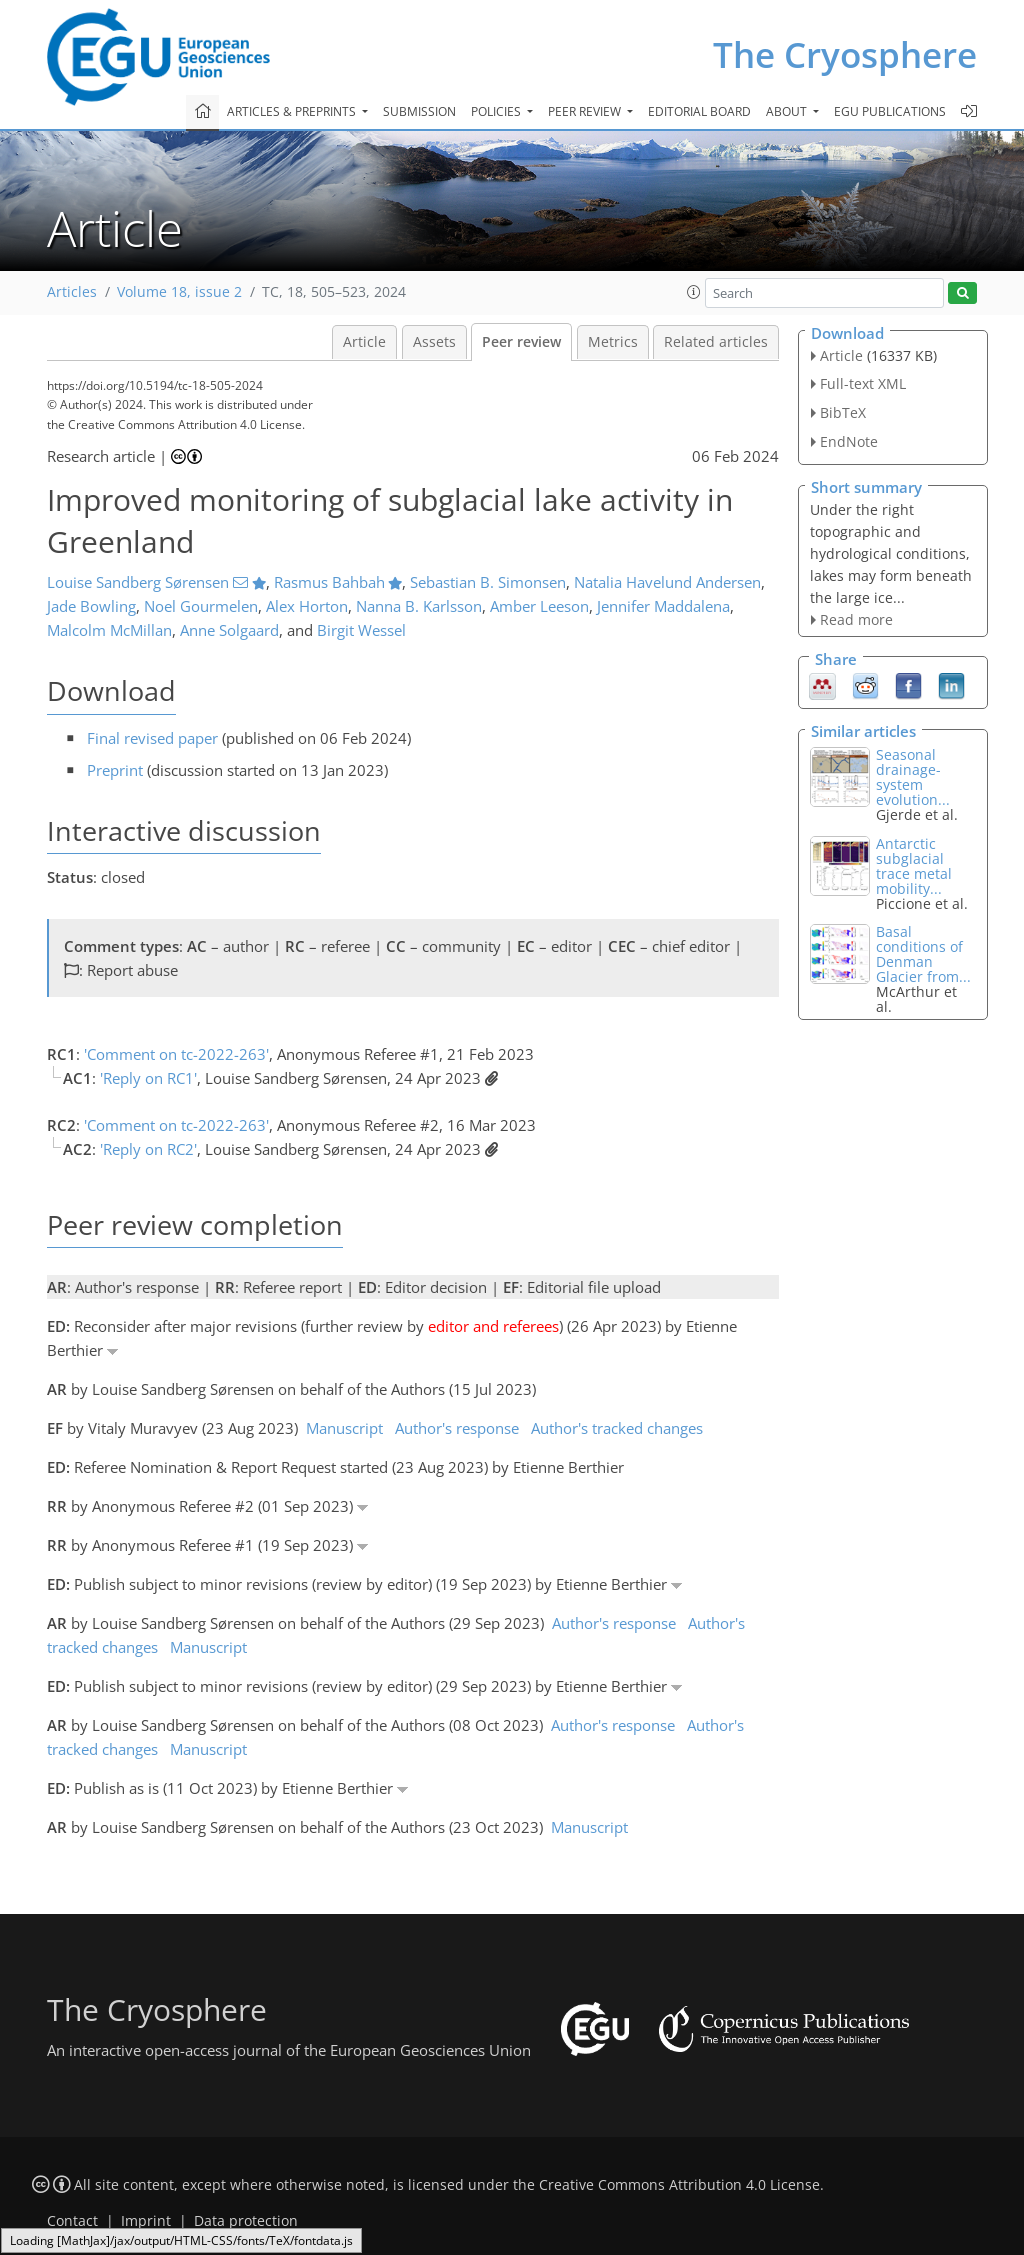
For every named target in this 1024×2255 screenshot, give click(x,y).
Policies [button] (497, 111)
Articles (72, 292)
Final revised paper (152, 738)
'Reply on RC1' (148, 1078)
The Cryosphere (845, 54)
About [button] (788, 111)
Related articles (716, 342)
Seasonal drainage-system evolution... (913, 777)
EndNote (849, 441)
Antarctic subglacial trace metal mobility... (914, 866)
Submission (419, 111)
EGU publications (890, 111)
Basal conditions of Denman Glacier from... (923, 954)
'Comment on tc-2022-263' (176, 1054)
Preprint (115, 770)
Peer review (521, 342)
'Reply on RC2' (148, 1149)
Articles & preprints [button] (293, 111)
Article (364, 342)
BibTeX (843, 412)
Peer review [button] (586, 111)
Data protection (246, 2221)
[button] (694, 292)
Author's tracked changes (617, 1428)
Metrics (613, 342)
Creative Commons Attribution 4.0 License (679, 2185)
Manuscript (344, 1428)
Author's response (457, 1428)
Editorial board (699, 111)
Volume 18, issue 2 (179, 292)
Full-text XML (863, 383)
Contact (72, 2221)
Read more (856, 619)
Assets (434, 342)
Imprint (146, 2221)
